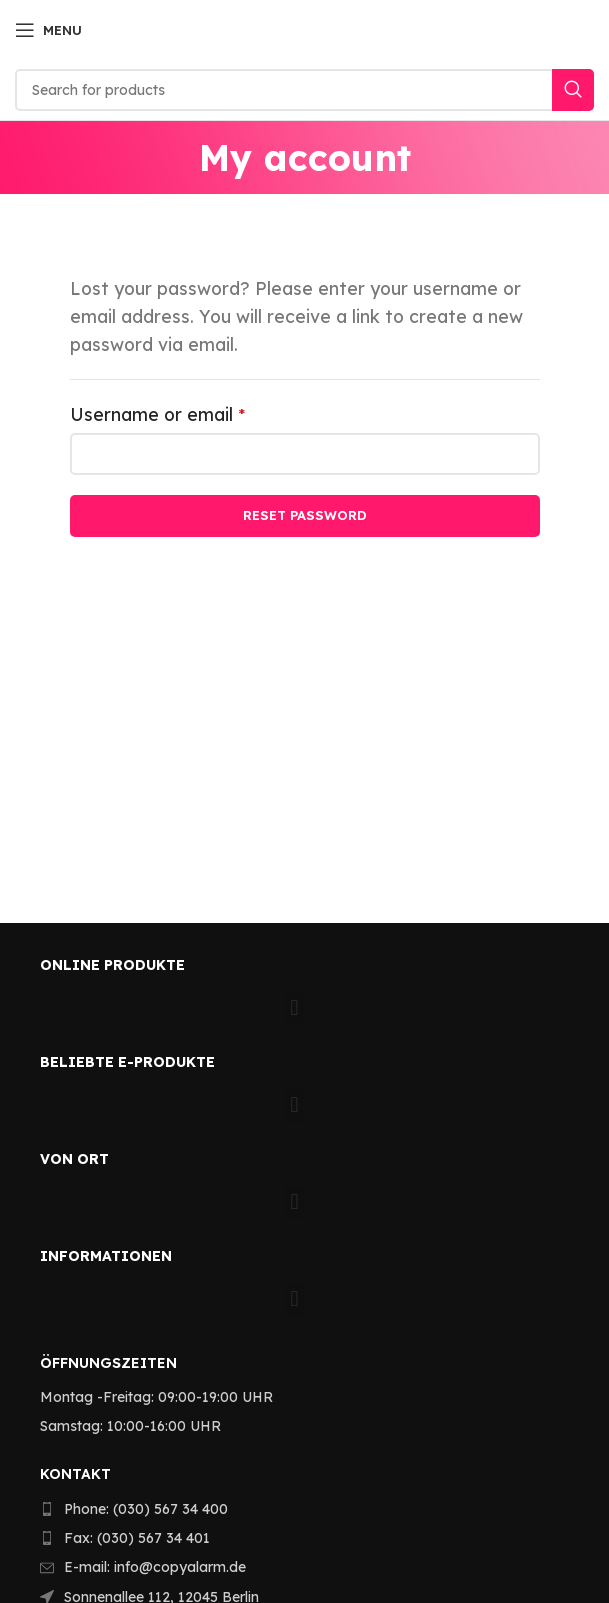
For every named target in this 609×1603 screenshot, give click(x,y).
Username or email (195, 412)
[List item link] (293, 1509)
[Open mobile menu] (48, 30)
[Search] (304, 90)
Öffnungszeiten (108, 1363)
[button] (294, 1008)
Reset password (305, 515)
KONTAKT (75, 1474)
